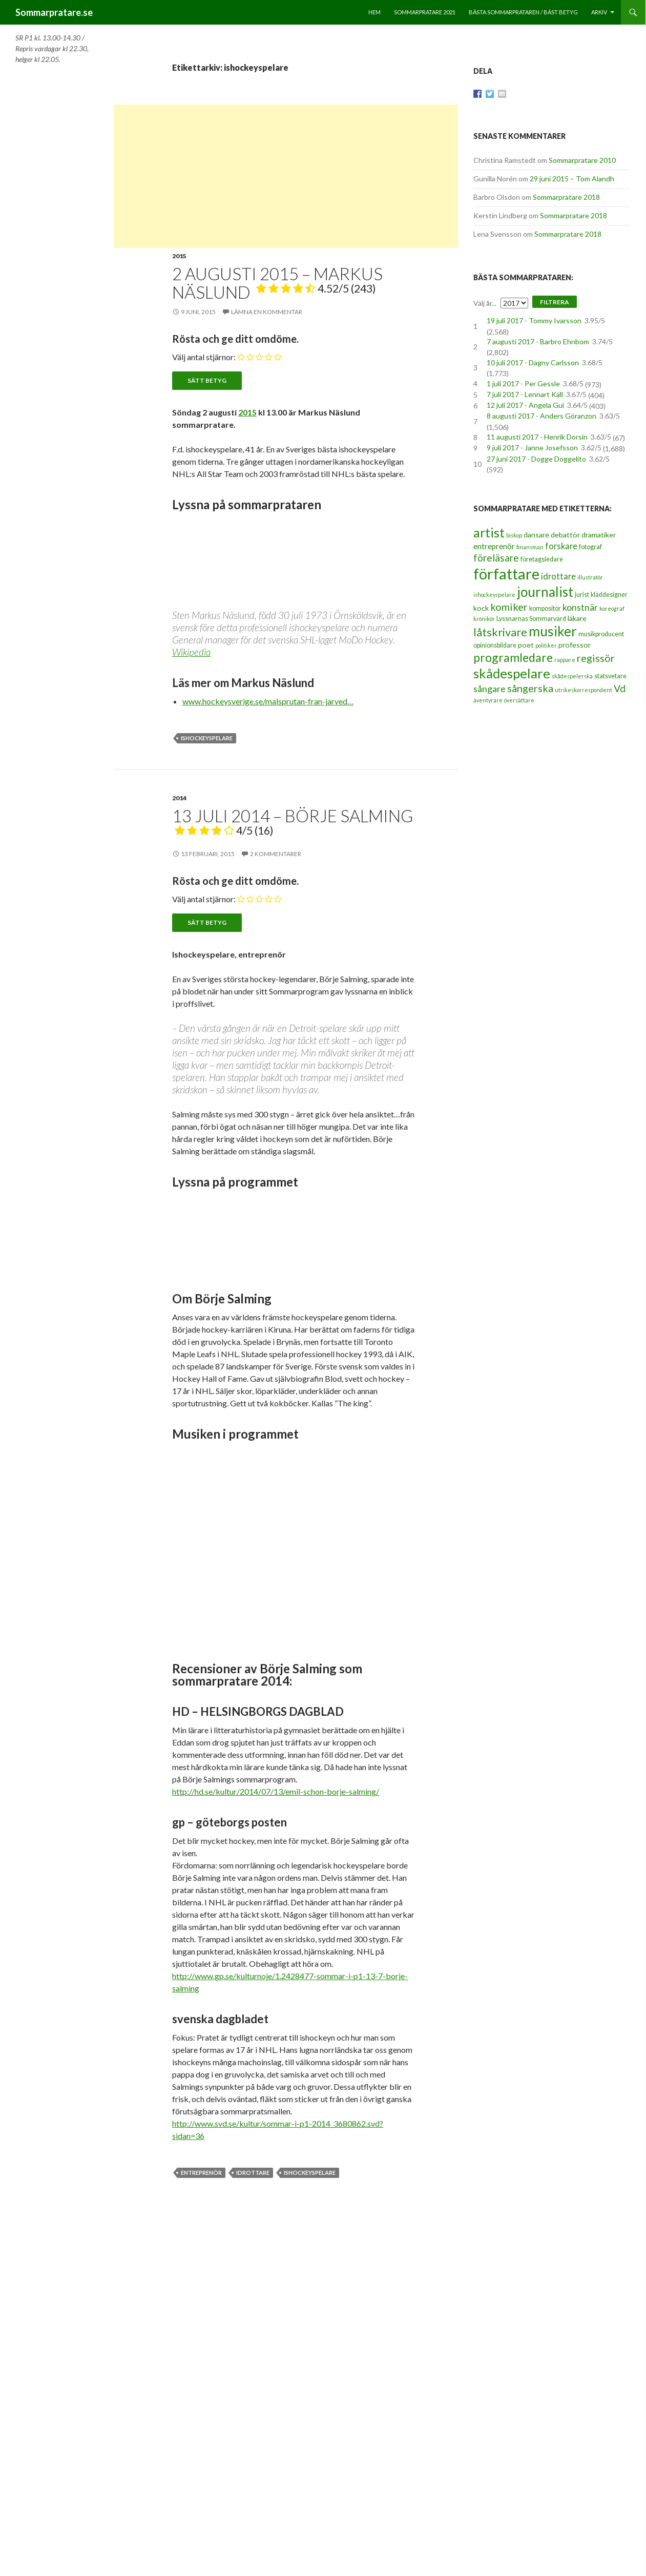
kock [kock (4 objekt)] (481, 608)
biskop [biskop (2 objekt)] (514, 535)
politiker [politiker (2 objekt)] (546, 645)
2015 (179, 256)
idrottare (252, 2172)
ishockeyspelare (207, 738)
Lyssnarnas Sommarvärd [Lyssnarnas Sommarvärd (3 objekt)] (531, 618)
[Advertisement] (286, 176)
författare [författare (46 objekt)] (506, 574)
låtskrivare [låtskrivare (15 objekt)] (500, 632)
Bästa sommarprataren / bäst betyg (523, 12)
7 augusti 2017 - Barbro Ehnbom (538, 341)
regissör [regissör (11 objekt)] (596, 658)
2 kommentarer (275, 854)
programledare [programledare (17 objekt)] (513, 657)
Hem (374, 12)
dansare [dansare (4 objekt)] (536, 534)
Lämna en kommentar (266, 312)
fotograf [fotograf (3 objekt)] (590, 547)
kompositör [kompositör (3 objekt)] (545, 608)
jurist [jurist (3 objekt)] (582, 594)
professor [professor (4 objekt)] (574, 644)
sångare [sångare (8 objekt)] (489, 688)
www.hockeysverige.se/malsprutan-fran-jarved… (267, 701)
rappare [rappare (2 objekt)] (564, 659)
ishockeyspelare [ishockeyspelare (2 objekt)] (494, 594)
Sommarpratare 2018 (566, 197)
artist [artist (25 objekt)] (489, 532)
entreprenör (201, 2172)
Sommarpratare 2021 (424, 12)
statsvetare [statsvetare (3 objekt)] (610, 676)
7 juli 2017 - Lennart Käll (525, 394)
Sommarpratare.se (54, 12)
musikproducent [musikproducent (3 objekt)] (601, 634)
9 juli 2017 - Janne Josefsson (532, 447)
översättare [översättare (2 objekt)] (519, 700)
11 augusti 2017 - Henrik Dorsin (537, 436)
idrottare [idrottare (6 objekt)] (558, 576)
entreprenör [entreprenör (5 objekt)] (494, 546)
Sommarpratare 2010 (582, 160)
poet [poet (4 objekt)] (526, 644)
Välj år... (484, 303)
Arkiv (599, 12)
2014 (179, 798)
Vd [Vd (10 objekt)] (620, 688)
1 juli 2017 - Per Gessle (523, 383)
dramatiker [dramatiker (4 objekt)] (598, 534)
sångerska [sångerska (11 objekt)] (530, 688)
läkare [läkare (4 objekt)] (577, 618)
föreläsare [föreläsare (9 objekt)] (496, 558)
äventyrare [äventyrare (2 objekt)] (488, 700)
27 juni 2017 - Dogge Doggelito (536, 458)
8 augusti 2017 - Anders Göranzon (541, 415)
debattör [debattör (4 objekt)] (565, 534)
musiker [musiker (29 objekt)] (553, 631)
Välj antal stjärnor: (204, 357)
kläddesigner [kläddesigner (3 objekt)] (609, 594)
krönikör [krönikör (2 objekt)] (484, 618)
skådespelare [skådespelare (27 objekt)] (511, 673)
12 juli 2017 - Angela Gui (525, 405)
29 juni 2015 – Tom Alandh (572, 178)
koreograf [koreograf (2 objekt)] (611, 608)
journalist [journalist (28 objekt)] (545, 592)
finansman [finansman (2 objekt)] (530, 547)
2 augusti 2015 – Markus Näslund (277, 282)
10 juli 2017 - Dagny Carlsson (533, 362)
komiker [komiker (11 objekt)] (509, 606)
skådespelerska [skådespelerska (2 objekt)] (572, 676)
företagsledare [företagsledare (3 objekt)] (541, 559)
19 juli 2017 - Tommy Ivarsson (534, 320)
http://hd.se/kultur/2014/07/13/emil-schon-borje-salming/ (275, 1791)
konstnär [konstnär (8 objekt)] (580, 607)
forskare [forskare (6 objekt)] (561, 546)
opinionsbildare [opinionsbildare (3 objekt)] (494, 645)
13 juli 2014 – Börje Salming (292, 821)
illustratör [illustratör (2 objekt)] (590, 577)
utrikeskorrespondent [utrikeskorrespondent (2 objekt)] (583, 690)
